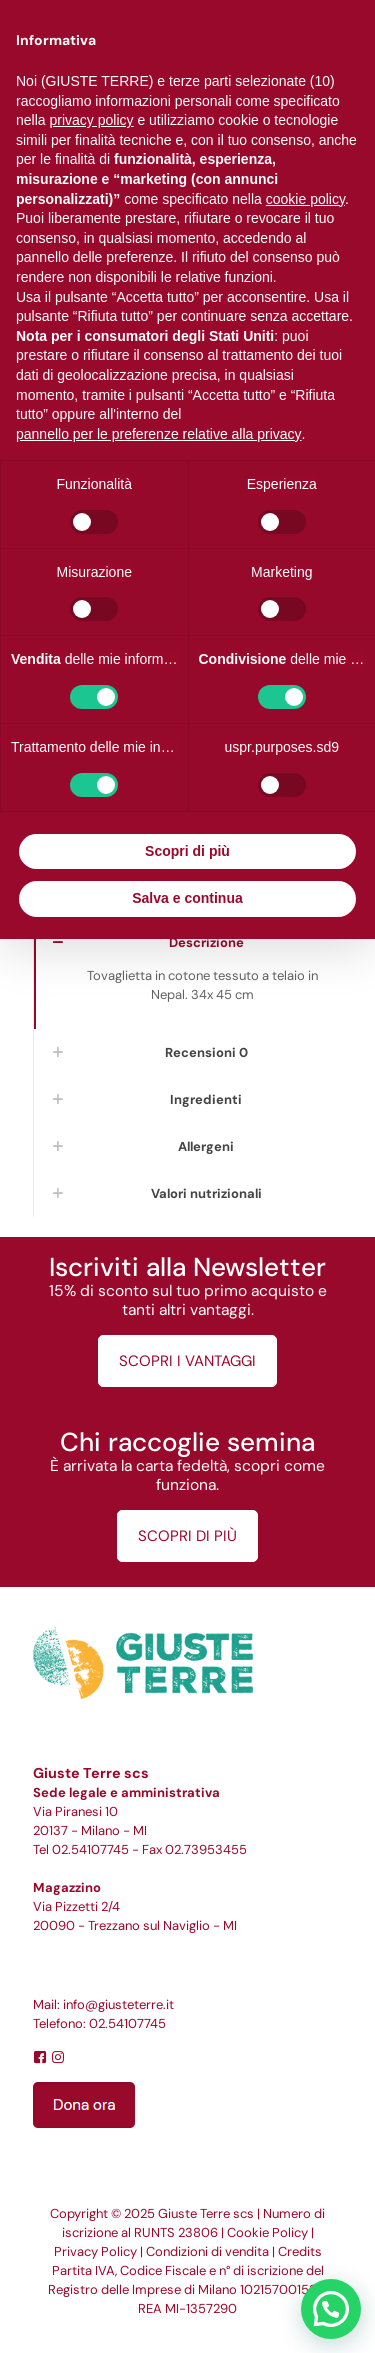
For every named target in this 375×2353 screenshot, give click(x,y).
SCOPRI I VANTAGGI (187, 1361)
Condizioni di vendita (207, 2251)
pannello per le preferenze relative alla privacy (159, 434)
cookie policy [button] (305, 199)
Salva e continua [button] (187, 898)
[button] (331, 2309)
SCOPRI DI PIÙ (187, 1536)
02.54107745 (90, 1849)
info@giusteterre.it (118, 2004)
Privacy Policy (95, 2251)
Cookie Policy (267, 2232)
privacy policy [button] (91, 120)
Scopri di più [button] (187, 851)
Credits (300, 2251)
